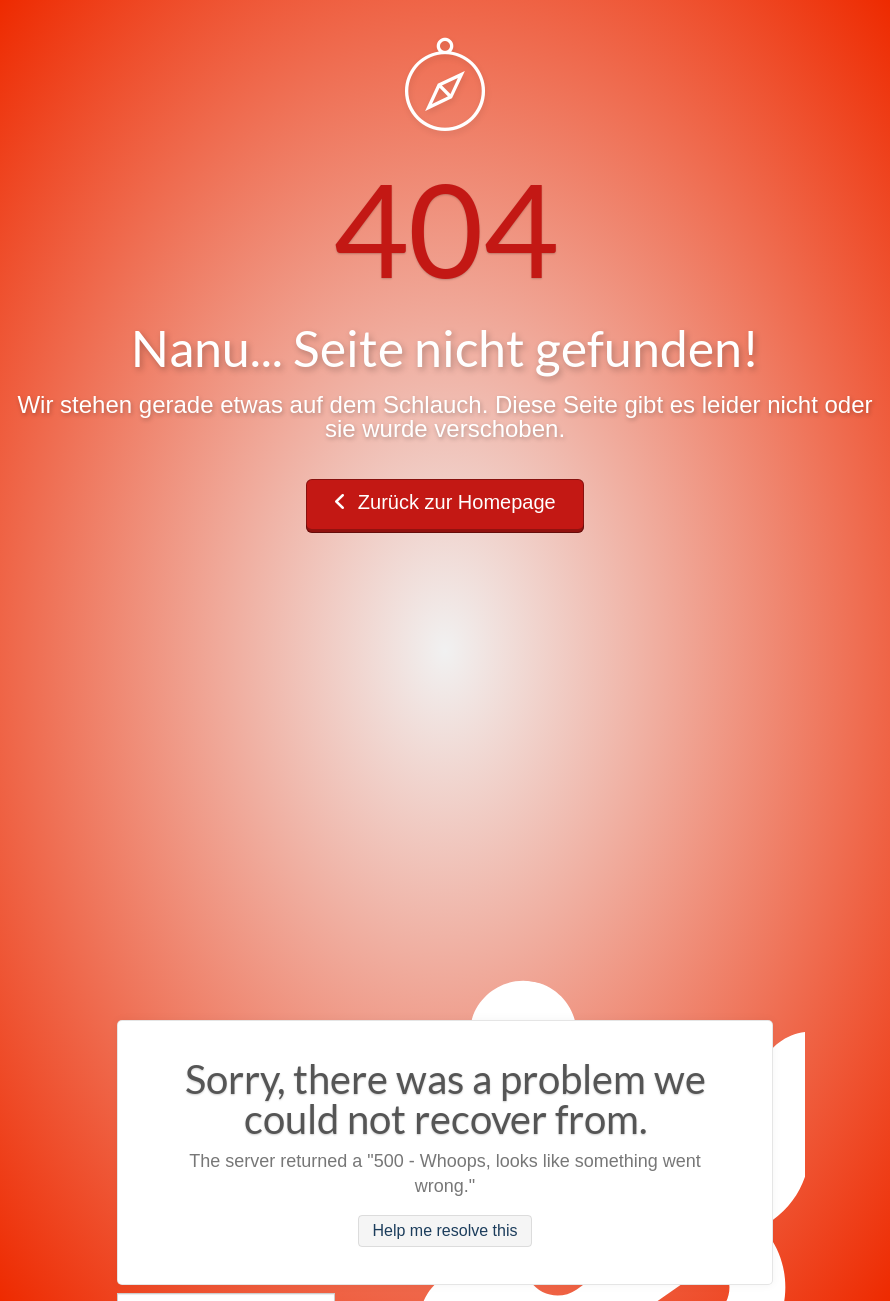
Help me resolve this (445, 1231)
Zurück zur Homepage (444, 502)
